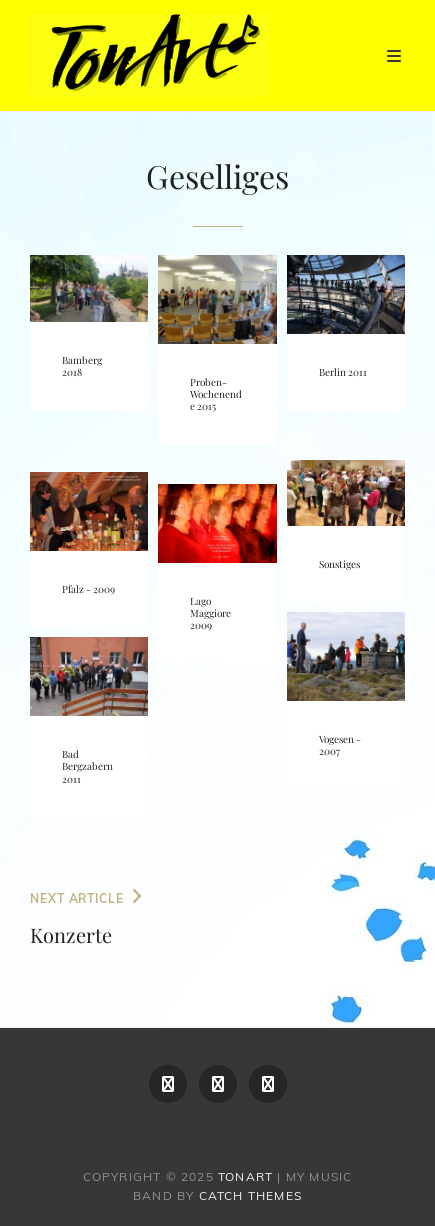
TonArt (245, 1176)
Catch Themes (250, 1195)
